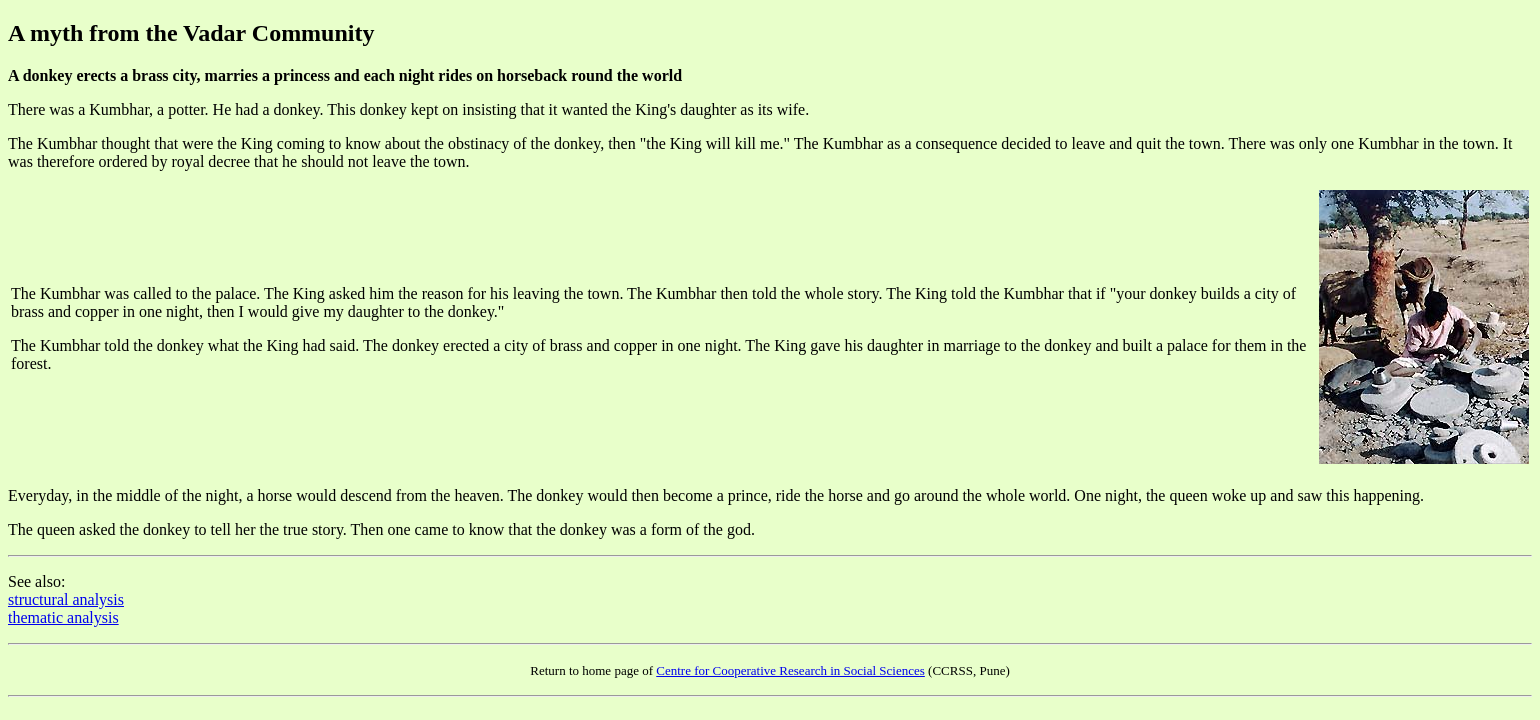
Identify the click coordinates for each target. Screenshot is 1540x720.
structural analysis (66, 599)
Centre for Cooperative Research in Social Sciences (790, 670)
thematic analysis (63, 617)
